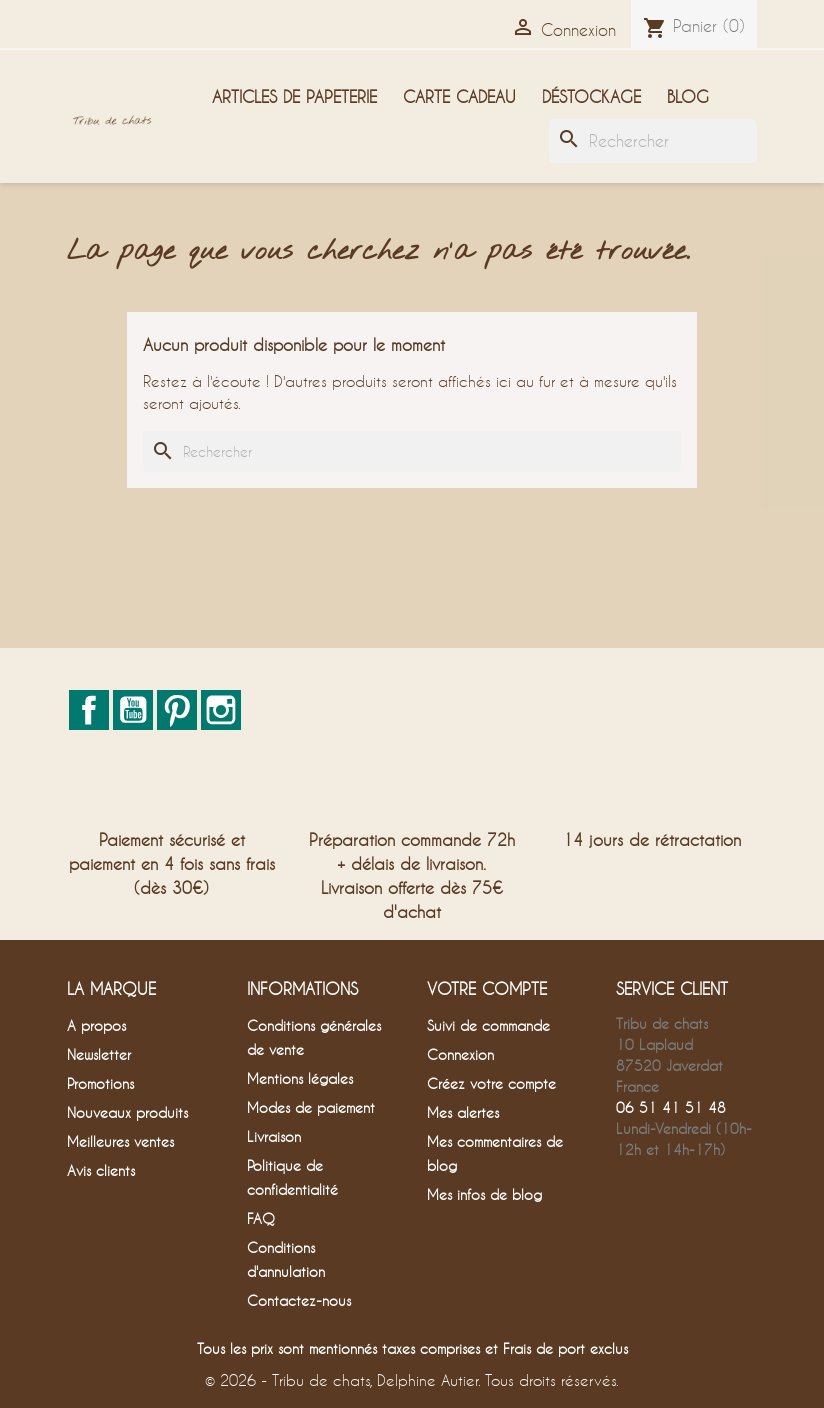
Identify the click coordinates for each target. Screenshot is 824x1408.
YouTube (133, 710)
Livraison (274, 1136)
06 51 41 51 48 (671, 1107)
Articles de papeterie (294, 96)
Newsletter (99, 1054)
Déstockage (591, 96)
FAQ (261, 1218)
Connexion (460, 1054)
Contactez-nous (299, 1300)
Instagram (221, 710)
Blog (688, 96)
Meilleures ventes (120, 1141)
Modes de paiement (311, 1107)
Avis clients (101, 1170)
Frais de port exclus (565, 1348)
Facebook (89, 710)
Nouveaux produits (127, 1112)
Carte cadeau (459, 96)
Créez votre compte (491, 1083)
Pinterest (177, 710)
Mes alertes (463, 1112)
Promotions (100, 1083)
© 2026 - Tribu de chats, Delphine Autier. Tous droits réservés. (412, 1380)
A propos (96, 1025)
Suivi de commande (488, 1025)
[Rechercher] (653, 141)
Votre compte (487, 988)
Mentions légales (300, 1078)
